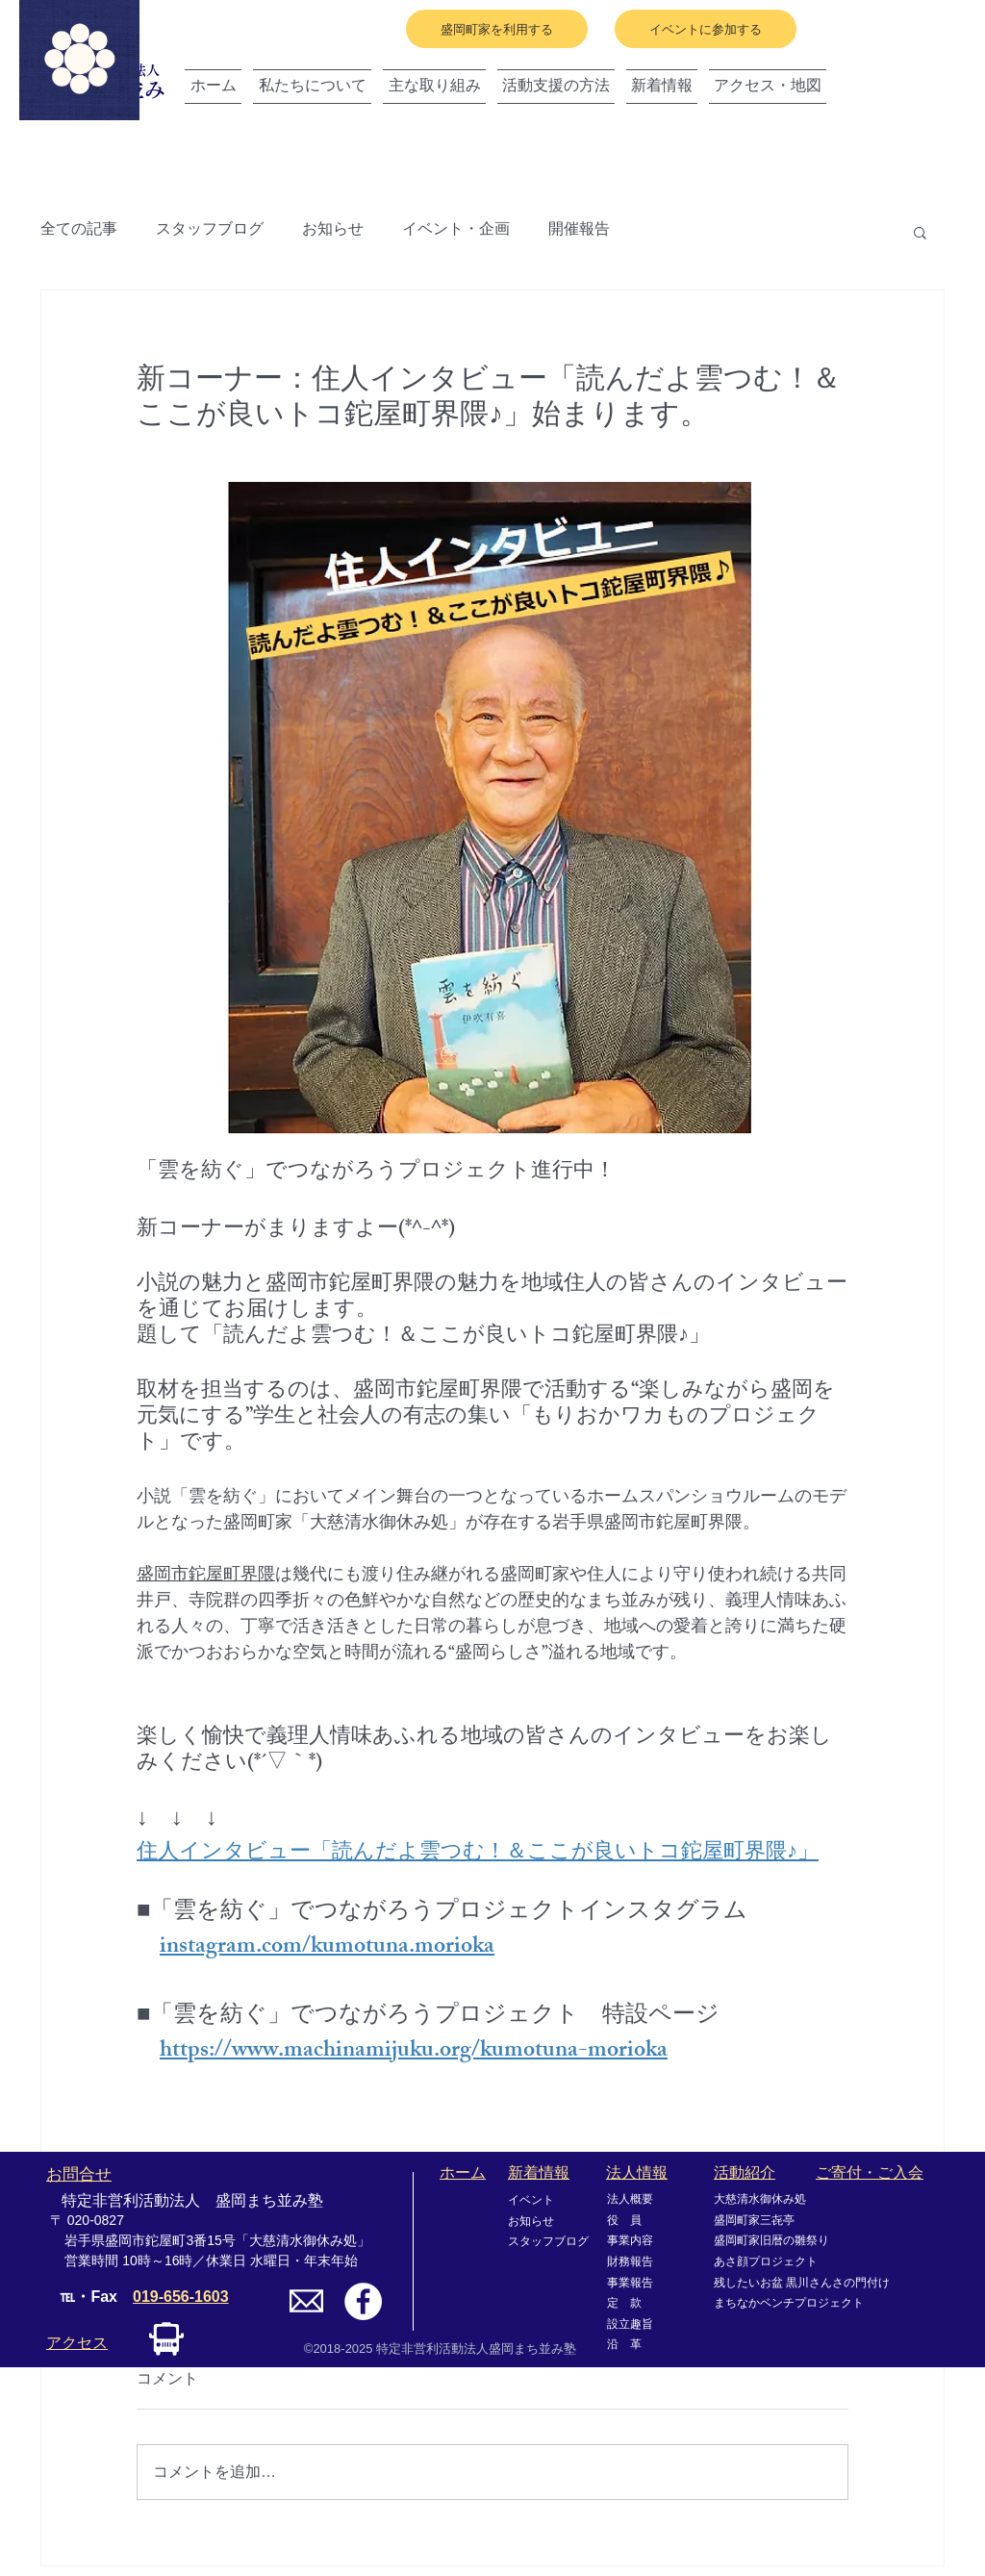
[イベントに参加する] (705, 29)
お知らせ (333, 231)
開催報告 (579, 231)
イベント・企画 (456, 231)
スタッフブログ (210, 231)
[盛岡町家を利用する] (497, 29)
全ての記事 (78, 231)
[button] (920, 232)
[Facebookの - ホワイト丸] (363, 2301)
